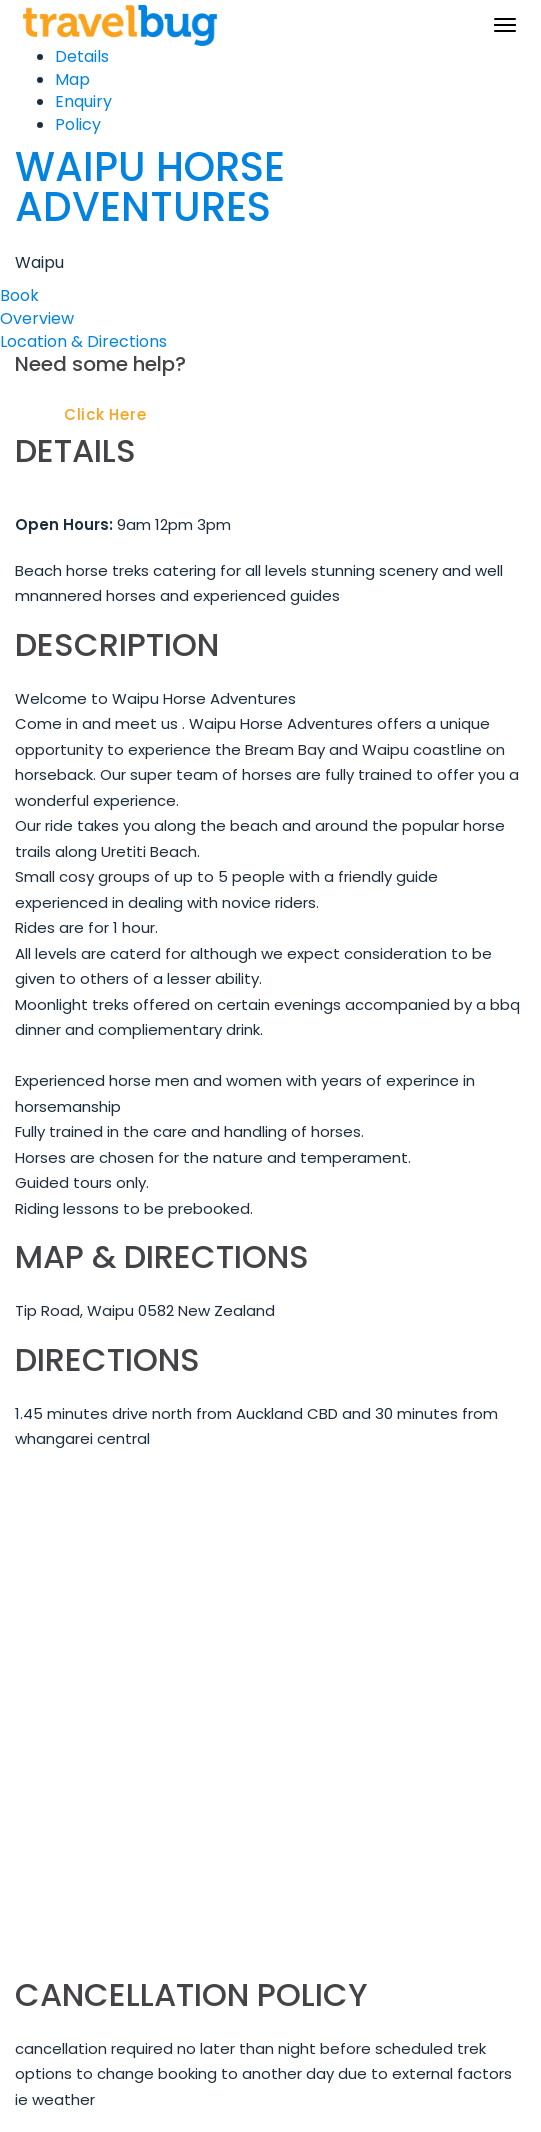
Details (82, 56)
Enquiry (83, 101)
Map (72, 79)
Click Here (105, 414)
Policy (78, 124)
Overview (37, 318)
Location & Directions (83, 341)
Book (19, 295)
